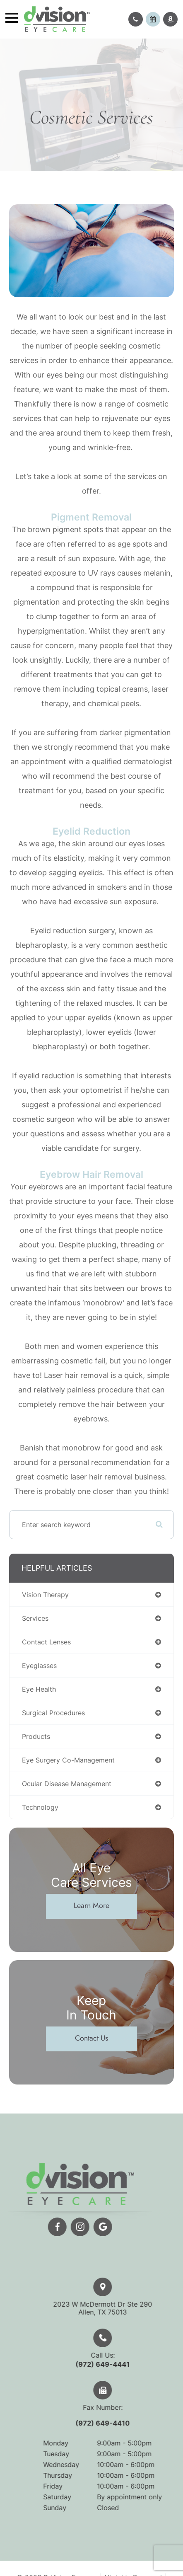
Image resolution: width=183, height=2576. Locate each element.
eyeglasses (39, 1665)
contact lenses (46, 1642)
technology (40, 1807)
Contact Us (91, 2038)
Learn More (91, 1905)
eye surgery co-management (68, 1760)
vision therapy (45, 1595)
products (36, 1736)
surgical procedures (53, 1713)
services (35, 1618)
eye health (39, 1689)
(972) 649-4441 (123, 2364)
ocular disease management (66, 1783)
